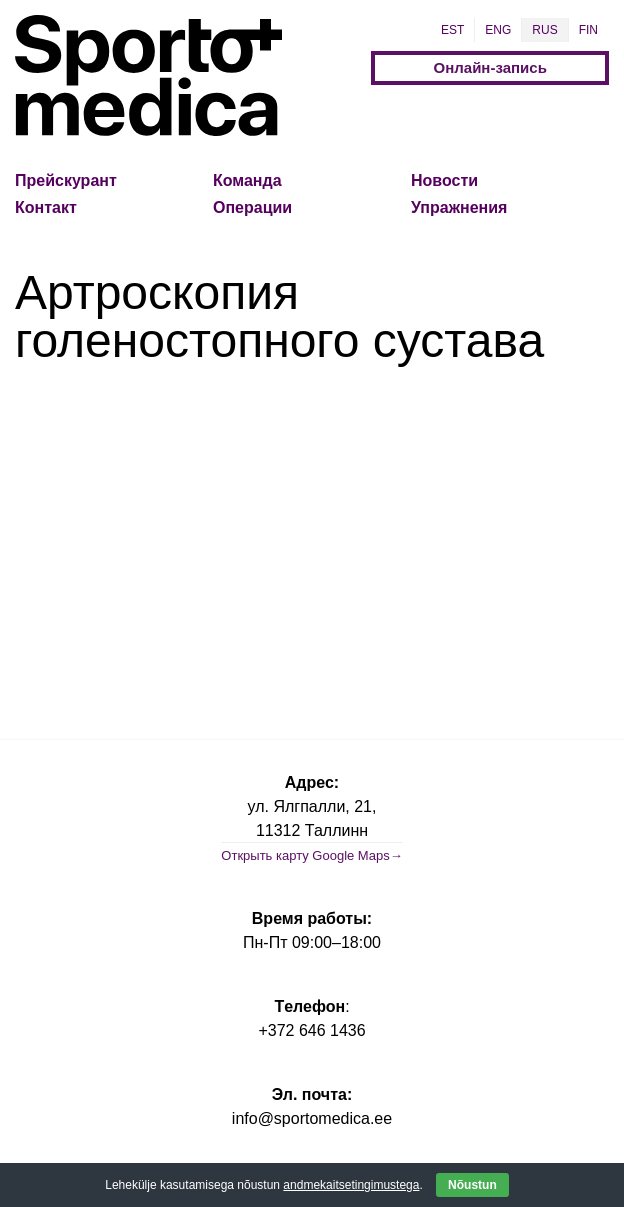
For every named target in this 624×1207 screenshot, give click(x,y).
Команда (247, 180)
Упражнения (459, 207)
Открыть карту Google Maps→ (311, 855)
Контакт (46, 207)
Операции (252, 207)
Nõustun (472, 1185)
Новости (444, 180)
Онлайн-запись (490, 67)
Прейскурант (66, 180)
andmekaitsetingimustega (351, 1185)
